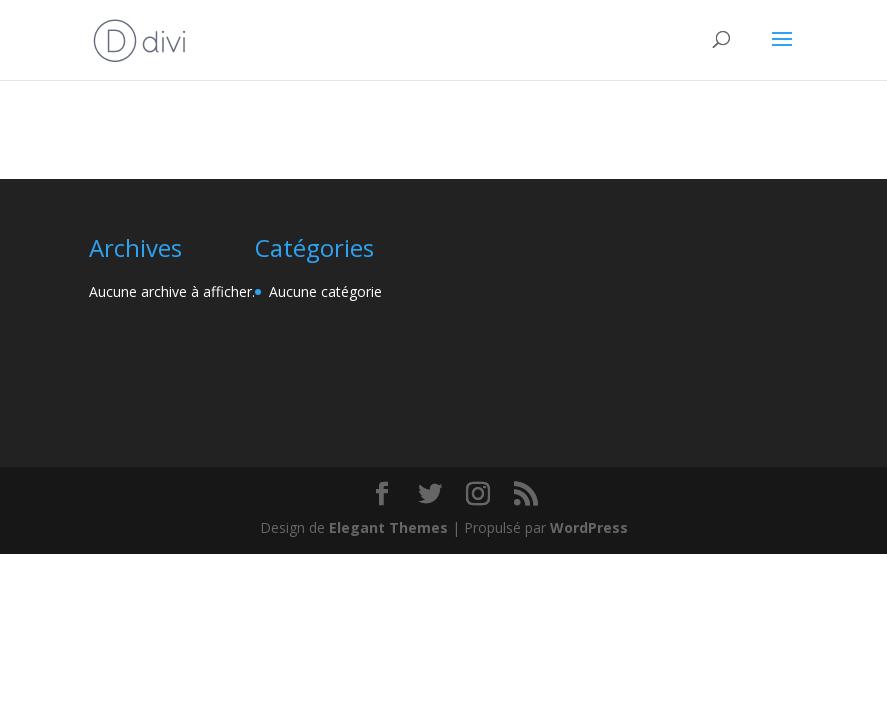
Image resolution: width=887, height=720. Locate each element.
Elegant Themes (388, 527)
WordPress (589, 527)
